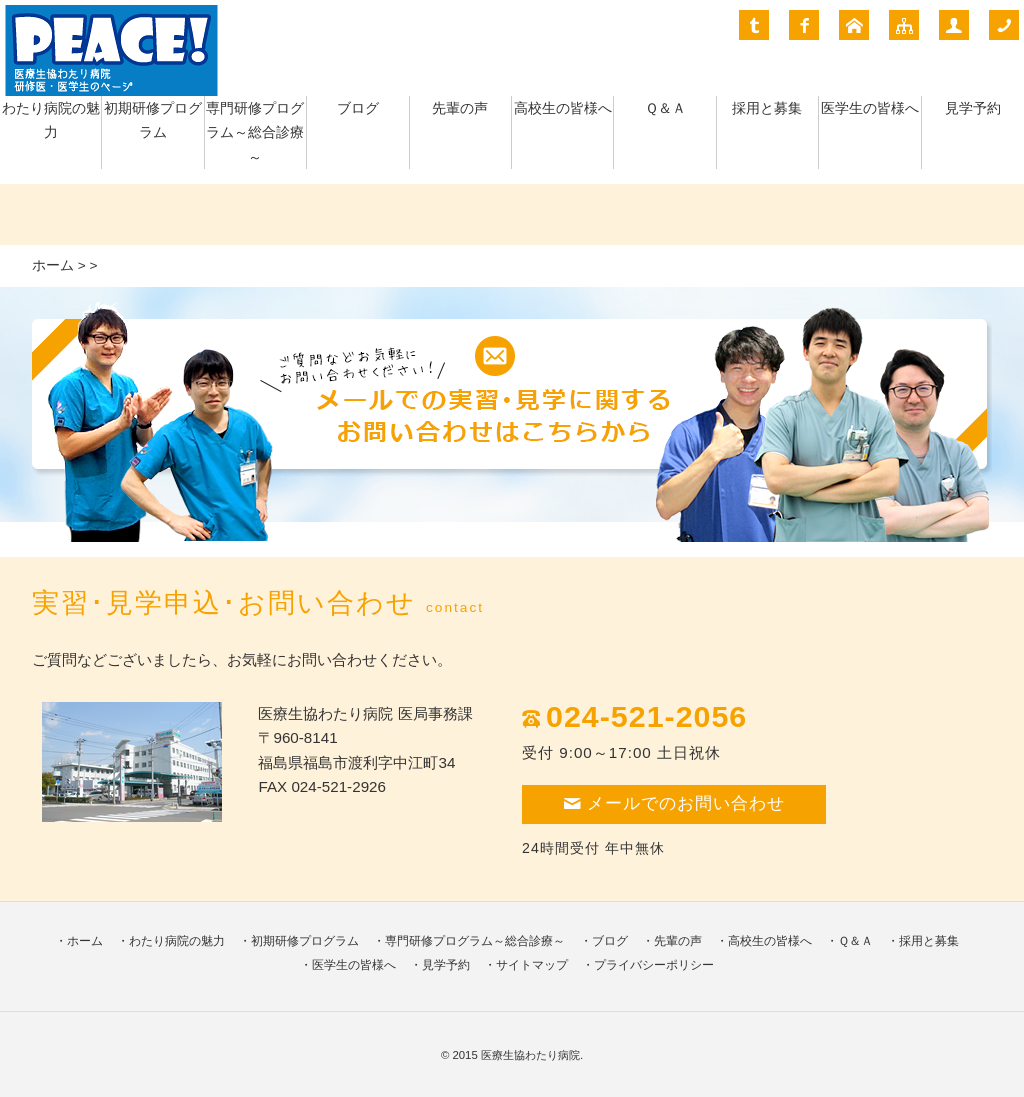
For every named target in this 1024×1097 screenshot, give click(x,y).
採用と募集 (767, 108)
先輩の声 (460, 108)
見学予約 (973, 108)
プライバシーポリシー (654, 965)
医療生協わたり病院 (530, 1055)
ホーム (53, 265)
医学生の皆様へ (870, 108)
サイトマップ (532, 965)
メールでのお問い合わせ (674, 803)
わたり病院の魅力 (177, 941)
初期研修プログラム (305, 941)
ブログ (358, 108)
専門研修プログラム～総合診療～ (255, 133)
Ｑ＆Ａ (665, 108)
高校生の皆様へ (563, 108)
